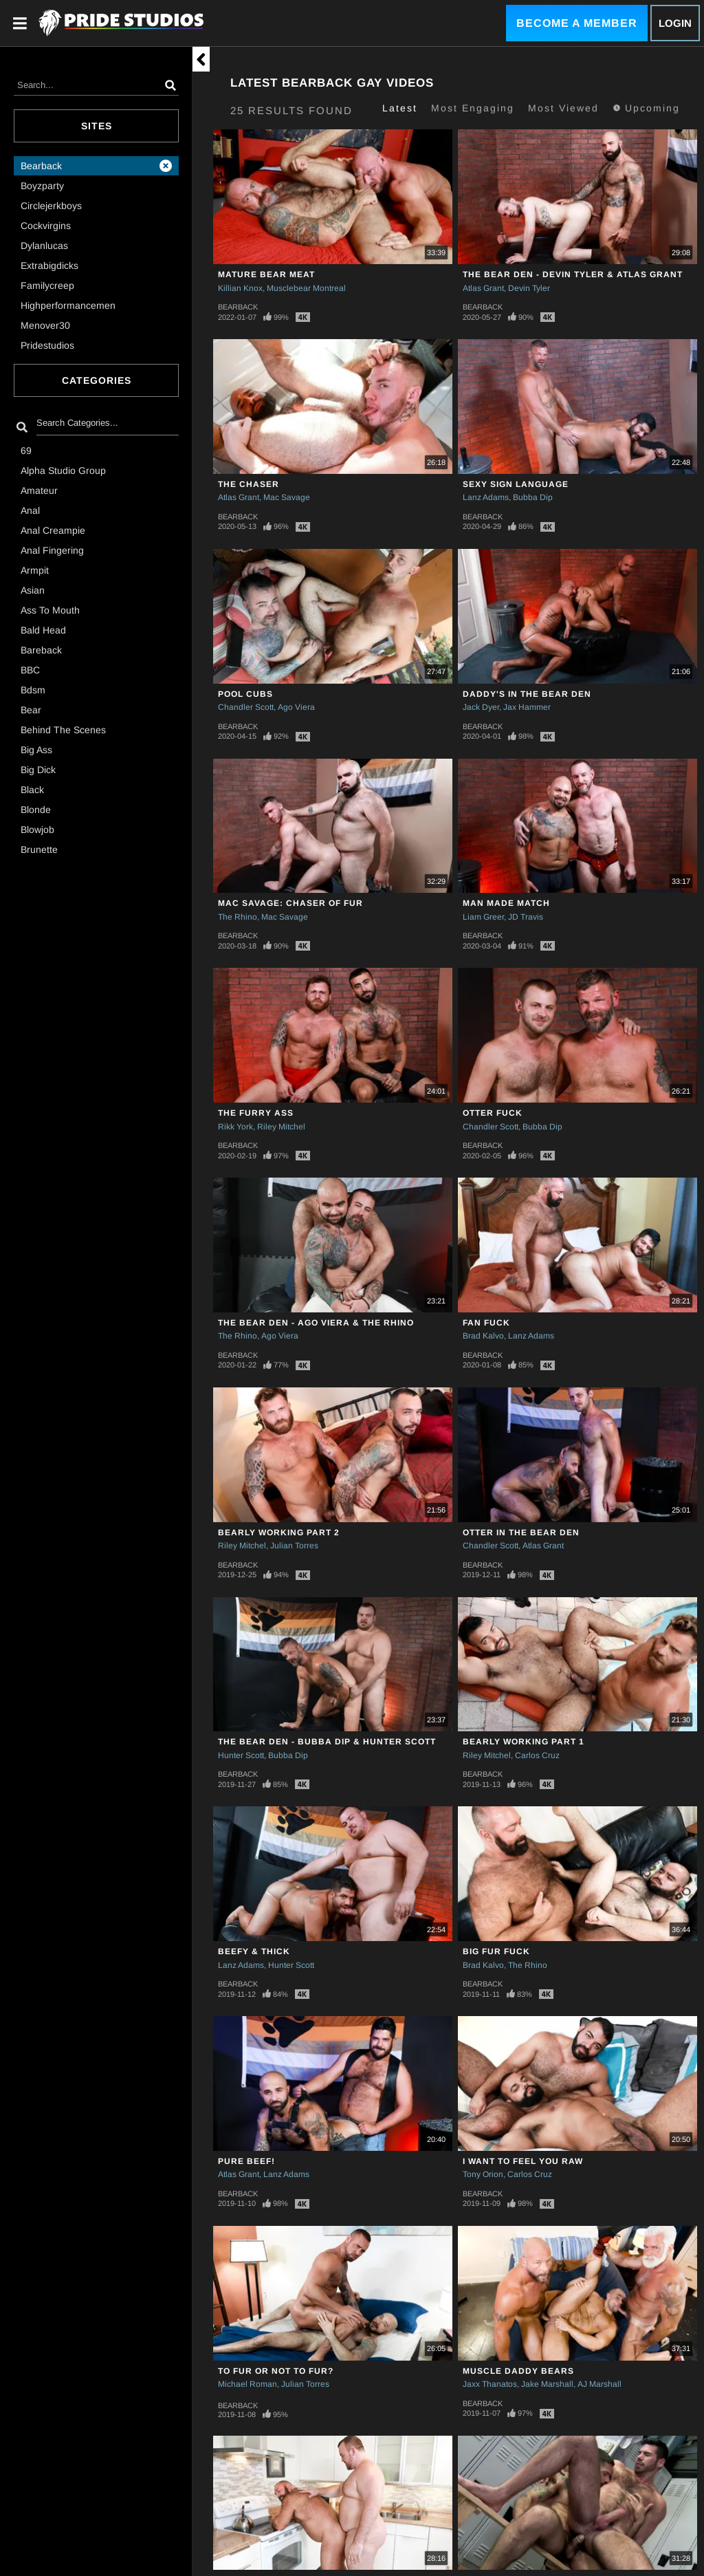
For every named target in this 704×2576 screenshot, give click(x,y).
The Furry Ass (256, 1113)
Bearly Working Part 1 (523, 1741)
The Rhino (237, 917)
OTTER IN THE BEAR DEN (521, 1532)
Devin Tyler (529, 288)
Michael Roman (247, 2384)
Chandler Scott (246, 707)
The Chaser (248, 484)
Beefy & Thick (254, 1951)
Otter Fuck (492, 1113)
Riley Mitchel (281, 1127)
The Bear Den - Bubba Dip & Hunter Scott (327, 1741)
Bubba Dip (533, 497)
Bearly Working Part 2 (279, 1532)
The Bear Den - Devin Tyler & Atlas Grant (573, 274)
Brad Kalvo (483, 1336)
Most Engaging (472, 107)
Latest (399, 107)
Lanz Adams (486, 497)
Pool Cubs (245, 694)
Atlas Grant (483, 288)
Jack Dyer (481, 707)
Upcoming (646, 107)
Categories (96, 380)
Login (675, 23)
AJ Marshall (600, 2384)
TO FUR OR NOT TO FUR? (275, 2371)
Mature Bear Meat (266, 274)
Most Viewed (563, 107)
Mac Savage (286, 497)
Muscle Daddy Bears (518, 2371)
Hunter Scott (241, 1755)
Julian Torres (294, 1545)
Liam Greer (483, 917)
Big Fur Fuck (496, 1951)
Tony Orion (483, 2174)
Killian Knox (240, 288)
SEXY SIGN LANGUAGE (516, 484)
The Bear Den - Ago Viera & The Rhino (316, 1323)
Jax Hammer (527, 707)
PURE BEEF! (246, 2161)
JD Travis (525, 917)
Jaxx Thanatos (490, 2384)
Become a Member (576, 23)
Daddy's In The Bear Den (527, 694)
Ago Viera (296, 707)
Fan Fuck (486, 1323)
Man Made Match (506, 903)
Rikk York (235, 1127)
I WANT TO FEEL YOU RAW (523, 2161)
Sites (96, 125)
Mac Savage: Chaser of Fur (290, 903)
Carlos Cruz (537, 1755)
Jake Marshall (547, 2384)
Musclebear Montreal (306, 288)
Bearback (238, 307)
